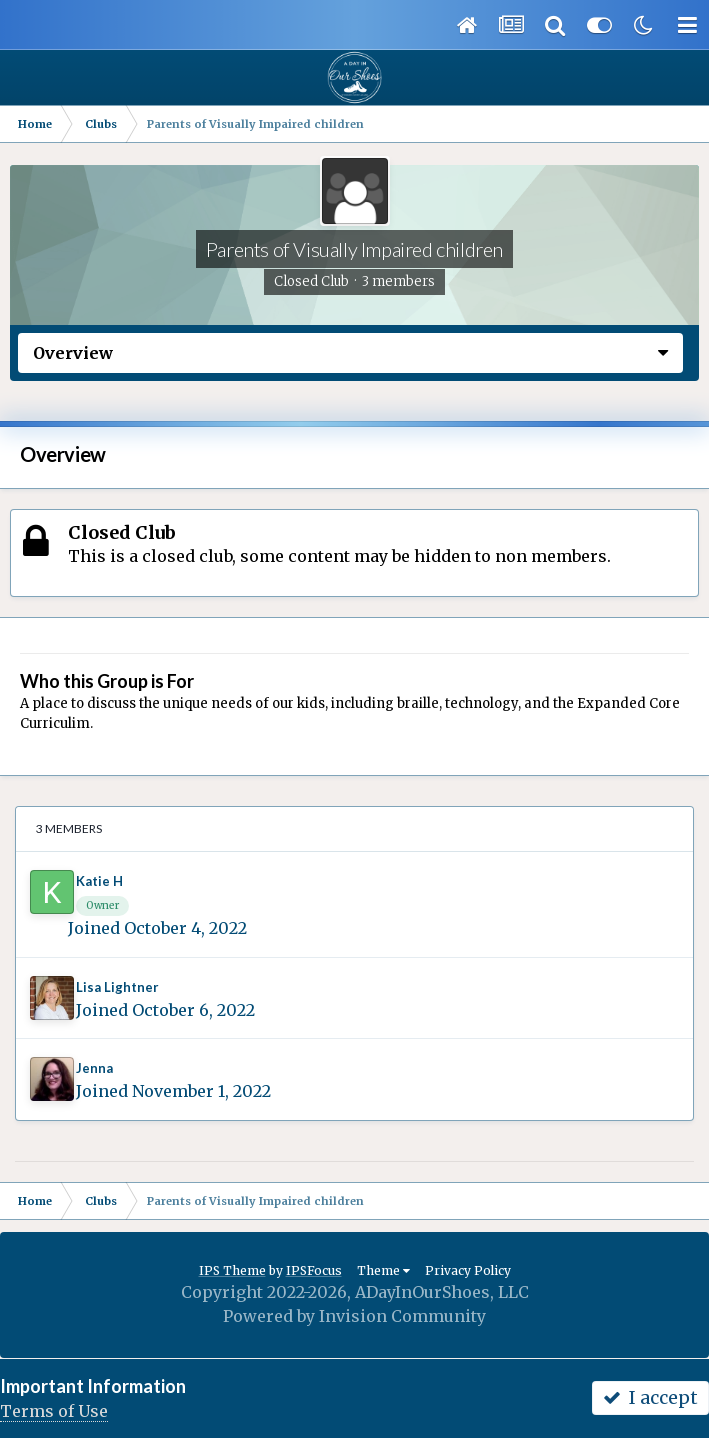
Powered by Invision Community (354, 1316)
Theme (383, 1270)
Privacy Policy (468, 1270)
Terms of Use (54, 1411)
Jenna (94, 1068)
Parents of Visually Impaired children (354, 249)
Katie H (99, 881)
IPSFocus (314, 1270)
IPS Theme (232, 1270)
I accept (650, 1397)
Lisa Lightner (117, 987)
